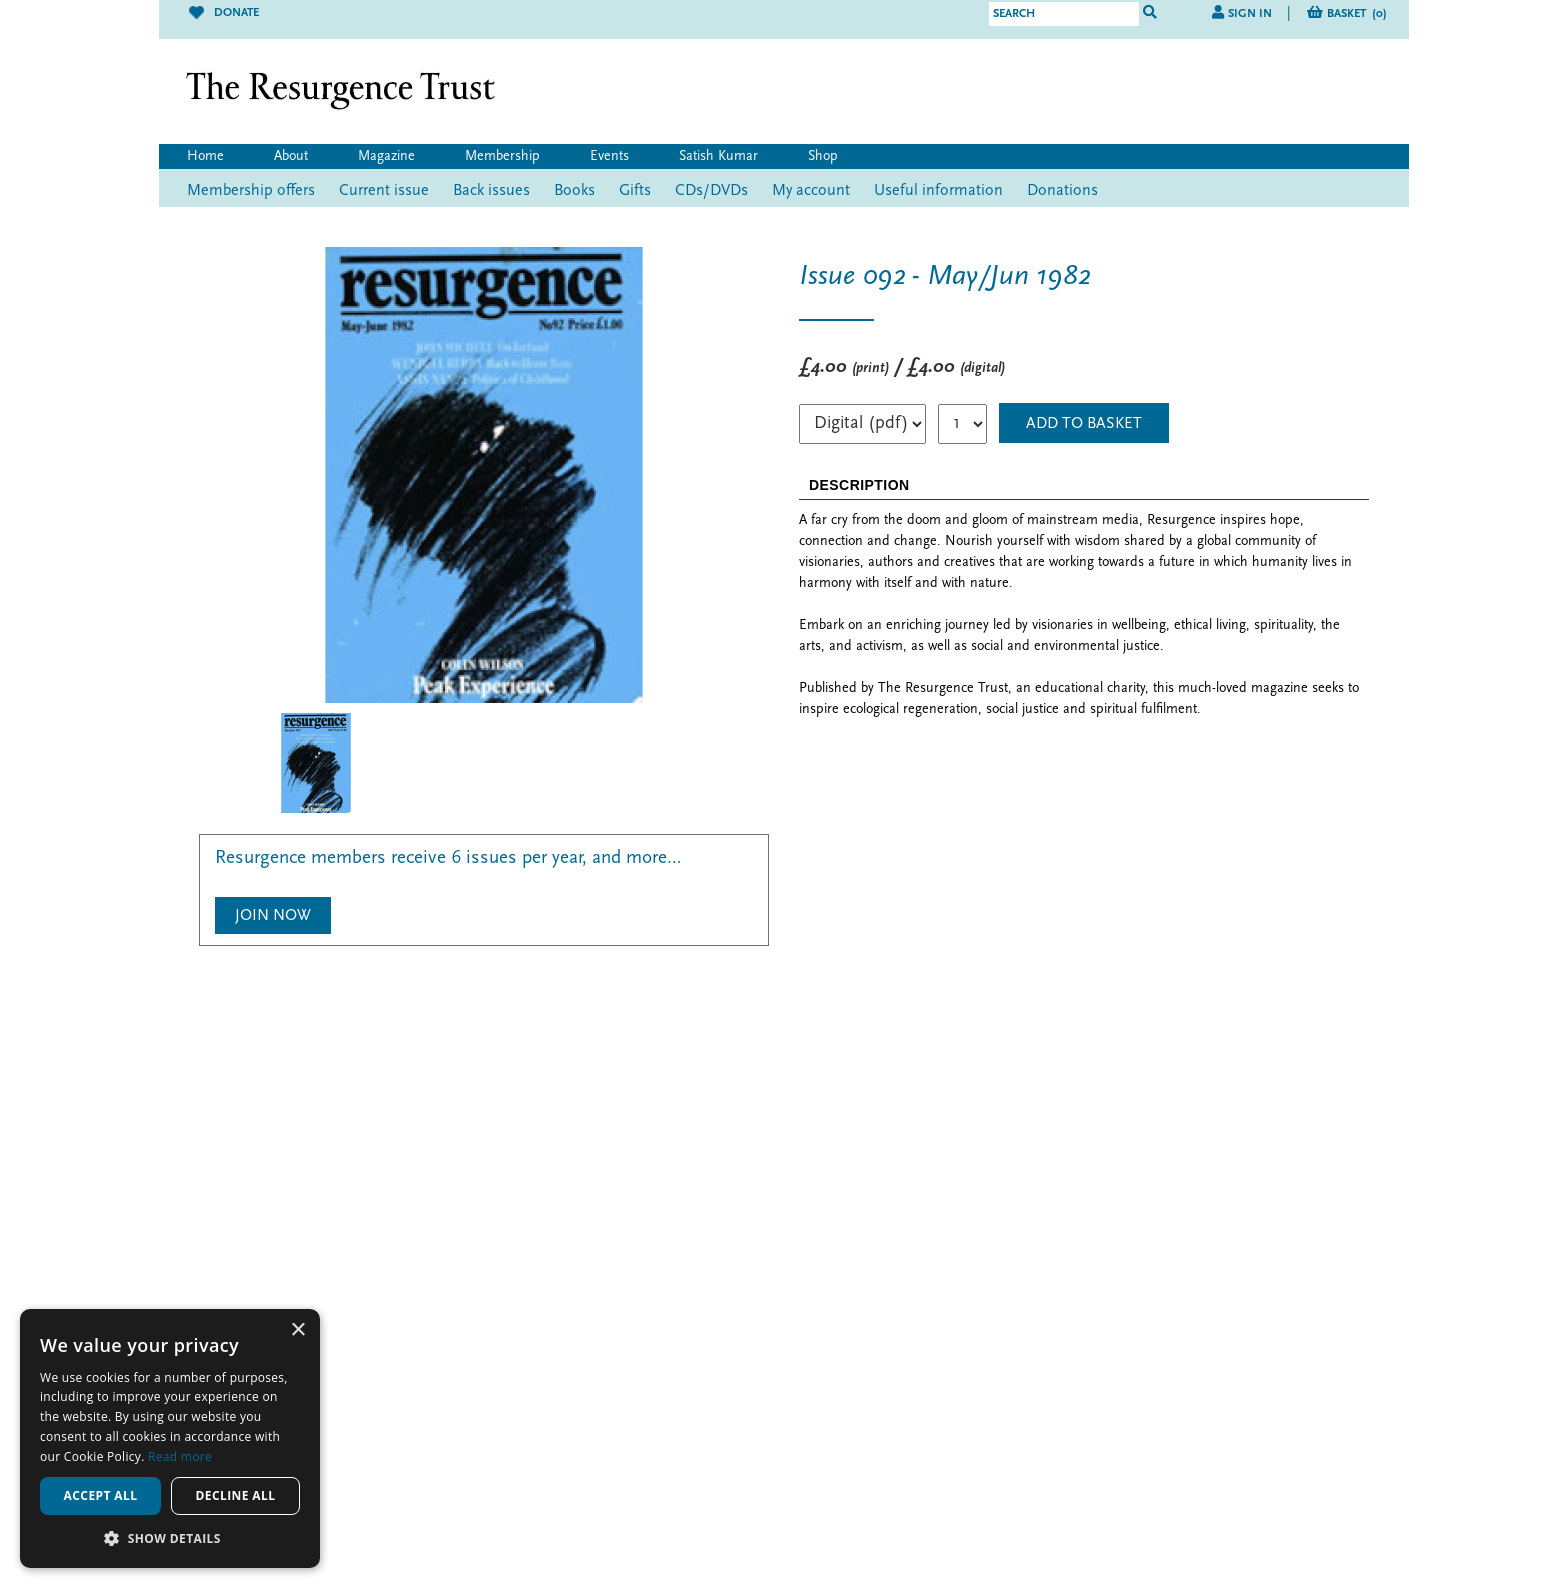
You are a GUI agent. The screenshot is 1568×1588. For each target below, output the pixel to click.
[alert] (170, 1438)
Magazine (386, 156)
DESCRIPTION (859, 485)
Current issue (384, 191)
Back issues (491, 191)
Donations (1062, 191)
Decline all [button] (236, 1495)
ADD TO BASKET (1084, 424)
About (291, 156)
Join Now (273, 916)
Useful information (938, 191)
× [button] (297, 1330)
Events (609, 156)
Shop (823, 156)
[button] (170, 1538)
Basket (1357, 14)
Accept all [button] (101, 1495)
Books (574, 191)
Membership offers (251, 191)
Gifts (635, 191)
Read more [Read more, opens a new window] (180, 1456)
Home (205, 156)
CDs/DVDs (711, 191)
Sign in (1250, 14)
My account (811, 191)
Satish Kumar (718, 156)
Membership (502, 156)
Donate (224, 13)
